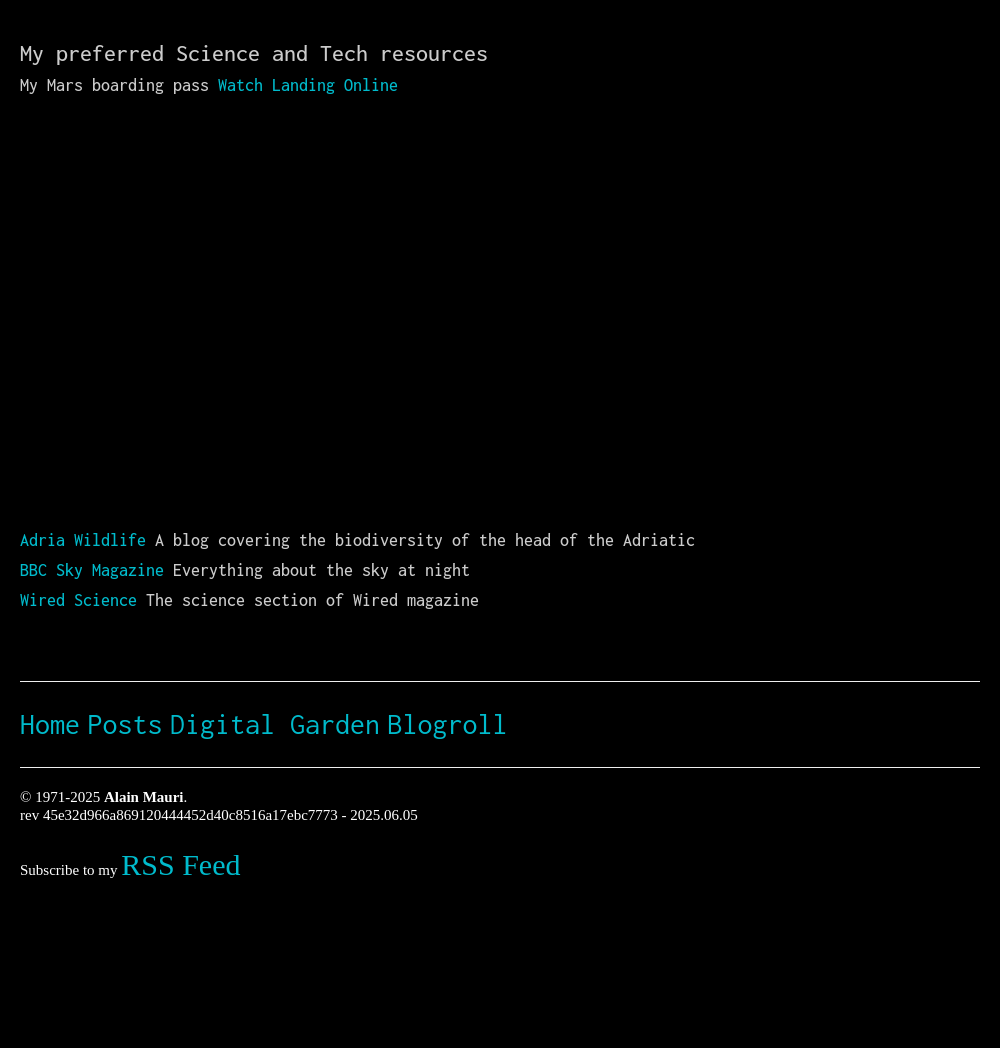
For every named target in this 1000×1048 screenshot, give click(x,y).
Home (50, 724)
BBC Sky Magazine (92, 570)
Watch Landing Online (308, 85)
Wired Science (78, 600)
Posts (125, 724)
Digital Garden (275, 724)
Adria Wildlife (83, 540)
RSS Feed (180, 864)
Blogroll (448, 724)
